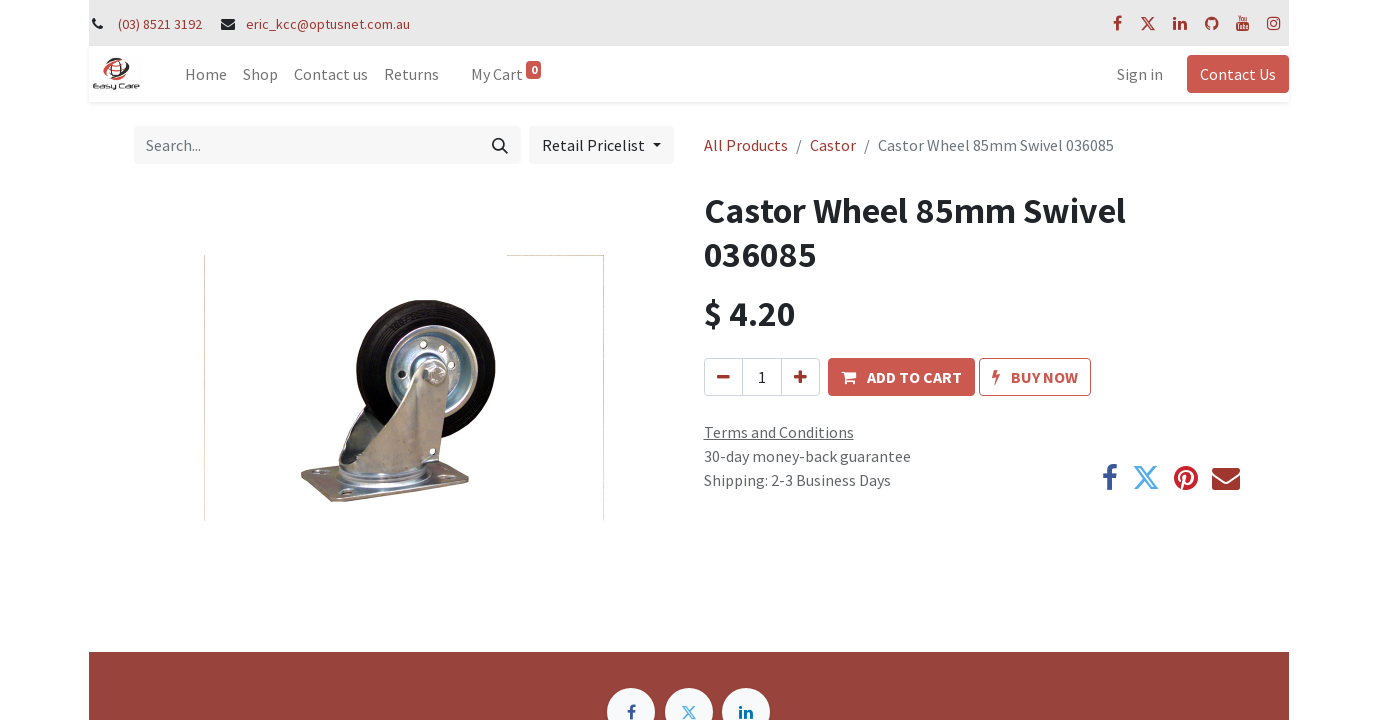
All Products (746, 145)
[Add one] (800, 377)
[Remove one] (723, 377)
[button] (901, 377)
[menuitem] (206, 74)
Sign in (1140, 74)
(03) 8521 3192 (160, 24)
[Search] (500, 145)
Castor (833, 145)
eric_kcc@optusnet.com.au (328, 24)
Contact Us (1238, 74)
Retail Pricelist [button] (595, 145)
